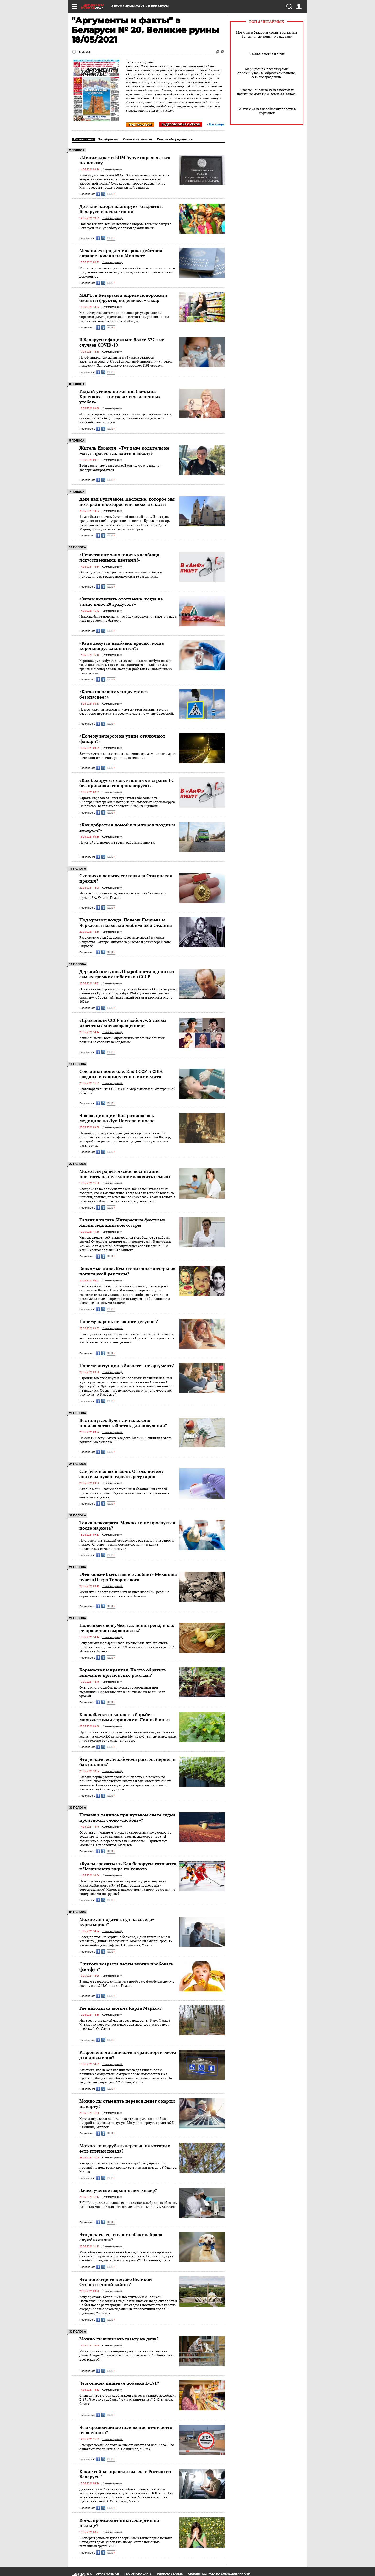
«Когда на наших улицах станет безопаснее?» (113, 694)
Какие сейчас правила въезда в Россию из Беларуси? (125, 2474)
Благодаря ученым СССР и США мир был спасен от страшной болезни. (127, 1091)
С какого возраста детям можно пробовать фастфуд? (126, 1966)
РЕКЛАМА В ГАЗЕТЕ (170, 2573)
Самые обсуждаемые (175, 139)
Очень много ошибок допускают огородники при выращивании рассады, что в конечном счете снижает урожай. (122, 1691)
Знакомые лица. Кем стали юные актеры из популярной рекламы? (127, 1271)
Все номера (216, 124)
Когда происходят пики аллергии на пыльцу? (119, 2522)
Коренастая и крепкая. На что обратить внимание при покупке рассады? (122, 1672)
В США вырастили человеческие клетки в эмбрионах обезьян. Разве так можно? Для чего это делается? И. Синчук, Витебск (128, 2205)
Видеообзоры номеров (180, 124)
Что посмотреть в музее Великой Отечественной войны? (115, 2281)
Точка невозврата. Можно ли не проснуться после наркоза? (127, 1525)
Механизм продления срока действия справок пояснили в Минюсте (120, 252)
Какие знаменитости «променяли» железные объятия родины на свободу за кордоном (122, 1040)
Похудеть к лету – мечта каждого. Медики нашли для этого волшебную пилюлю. (125, 1440)
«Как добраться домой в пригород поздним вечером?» (127, 827)
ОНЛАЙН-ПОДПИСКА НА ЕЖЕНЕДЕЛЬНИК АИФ (219, 2573)
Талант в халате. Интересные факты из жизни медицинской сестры (122, 1222)
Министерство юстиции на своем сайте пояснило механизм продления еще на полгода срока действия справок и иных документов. (127, 272)
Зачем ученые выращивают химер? (118, 2190)
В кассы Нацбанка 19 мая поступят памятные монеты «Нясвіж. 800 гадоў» (266, 92)
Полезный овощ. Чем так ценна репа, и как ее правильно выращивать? (126, 1627)
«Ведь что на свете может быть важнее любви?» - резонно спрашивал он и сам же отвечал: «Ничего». (124, 1594)
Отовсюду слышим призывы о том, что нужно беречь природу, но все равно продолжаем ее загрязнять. (121, 574)
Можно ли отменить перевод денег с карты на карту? (127, 2103)
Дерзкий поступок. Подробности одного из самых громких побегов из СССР (126, 974)
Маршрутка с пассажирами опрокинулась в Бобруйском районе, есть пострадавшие (266, 73)
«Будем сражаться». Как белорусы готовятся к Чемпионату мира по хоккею (127, 1866)
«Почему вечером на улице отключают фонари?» (122, 738)
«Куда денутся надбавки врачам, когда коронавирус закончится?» (121, 645)
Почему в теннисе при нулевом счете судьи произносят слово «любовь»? (127, 1817)
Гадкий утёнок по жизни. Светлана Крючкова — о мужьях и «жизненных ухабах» (119, 396)
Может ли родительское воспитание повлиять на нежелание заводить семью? (125, 1173)
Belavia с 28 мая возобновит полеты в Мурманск (267, 111)
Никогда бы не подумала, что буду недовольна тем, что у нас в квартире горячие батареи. (128, 618)
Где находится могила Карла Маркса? (120, 2008)
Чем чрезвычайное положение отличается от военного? (126, 2429)
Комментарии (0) (112, 169)
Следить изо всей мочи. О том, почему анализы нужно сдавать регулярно (121, 1473)
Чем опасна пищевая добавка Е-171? (119, 2383)
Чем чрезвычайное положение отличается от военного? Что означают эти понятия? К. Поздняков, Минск (126, 2447)
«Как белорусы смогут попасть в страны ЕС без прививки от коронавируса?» (126, 782)
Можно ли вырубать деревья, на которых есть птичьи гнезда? (124, 2148)
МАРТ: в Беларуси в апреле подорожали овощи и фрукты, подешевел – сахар (123, 297)
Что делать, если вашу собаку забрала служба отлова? (120, 2237)
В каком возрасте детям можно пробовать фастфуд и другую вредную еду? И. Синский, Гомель (126, 1983)
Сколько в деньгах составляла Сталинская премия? (125, 878)
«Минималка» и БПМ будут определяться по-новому (125, 160)
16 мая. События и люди (266, 54)
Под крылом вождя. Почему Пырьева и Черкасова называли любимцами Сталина (125, 922)
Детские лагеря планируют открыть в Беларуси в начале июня (121, 208)
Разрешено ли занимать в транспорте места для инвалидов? (127, 2054)
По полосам (83, 139)
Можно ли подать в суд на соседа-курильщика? (116, 1921)
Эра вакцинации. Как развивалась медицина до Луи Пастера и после (116, 1118)
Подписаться (140, 124)
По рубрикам (108, 139)
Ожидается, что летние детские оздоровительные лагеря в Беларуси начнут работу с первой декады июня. (125, 226)
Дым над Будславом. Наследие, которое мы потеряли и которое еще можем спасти (127, 501)
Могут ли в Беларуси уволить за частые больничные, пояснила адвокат (266, 34)
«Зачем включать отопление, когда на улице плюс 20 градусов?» (121, 601)
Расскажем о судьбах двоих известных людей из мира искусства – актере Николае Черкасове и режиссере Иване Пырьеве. (125, 941)
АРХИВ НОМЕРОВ (107, 2573)
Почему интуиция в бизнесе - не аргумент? (126, 1365)
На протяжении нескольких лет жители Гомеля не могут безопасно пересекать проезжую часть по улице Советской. (126, 711)
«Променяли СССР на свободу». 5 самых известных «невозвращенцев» (122, 1022)
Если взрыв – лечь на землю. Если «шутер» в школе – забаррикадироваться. (120, 467)
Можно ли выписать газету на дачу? (119, 2339)
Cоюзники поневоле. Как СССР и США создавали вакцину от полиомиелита (121, 1073)
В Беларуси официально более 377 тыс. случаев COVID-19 (122, 342)
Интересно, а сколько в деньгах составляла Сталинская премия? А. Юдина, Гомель (122, 895)
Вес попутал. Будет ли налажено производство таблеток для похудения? (123, 1422)
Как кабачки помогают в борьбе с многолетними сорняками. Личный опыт (124, 1717)
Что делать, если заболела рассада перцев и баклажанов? (127, 1761)
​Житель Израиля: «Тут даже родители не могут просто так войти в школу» (124, 450)
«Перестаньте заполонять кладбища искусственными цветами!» (119, 557)
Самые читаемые (137, 139)
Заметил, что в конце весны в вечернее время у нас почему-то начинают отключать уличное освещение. (127, 755)
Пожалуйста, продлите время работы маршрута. (117, 842)
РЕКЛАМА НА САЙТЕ (137, 2573)
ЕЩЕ (111, 194)
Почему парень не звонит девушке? (118, 1321)
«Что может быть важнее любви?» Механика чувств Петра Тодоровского (128, 1576)
